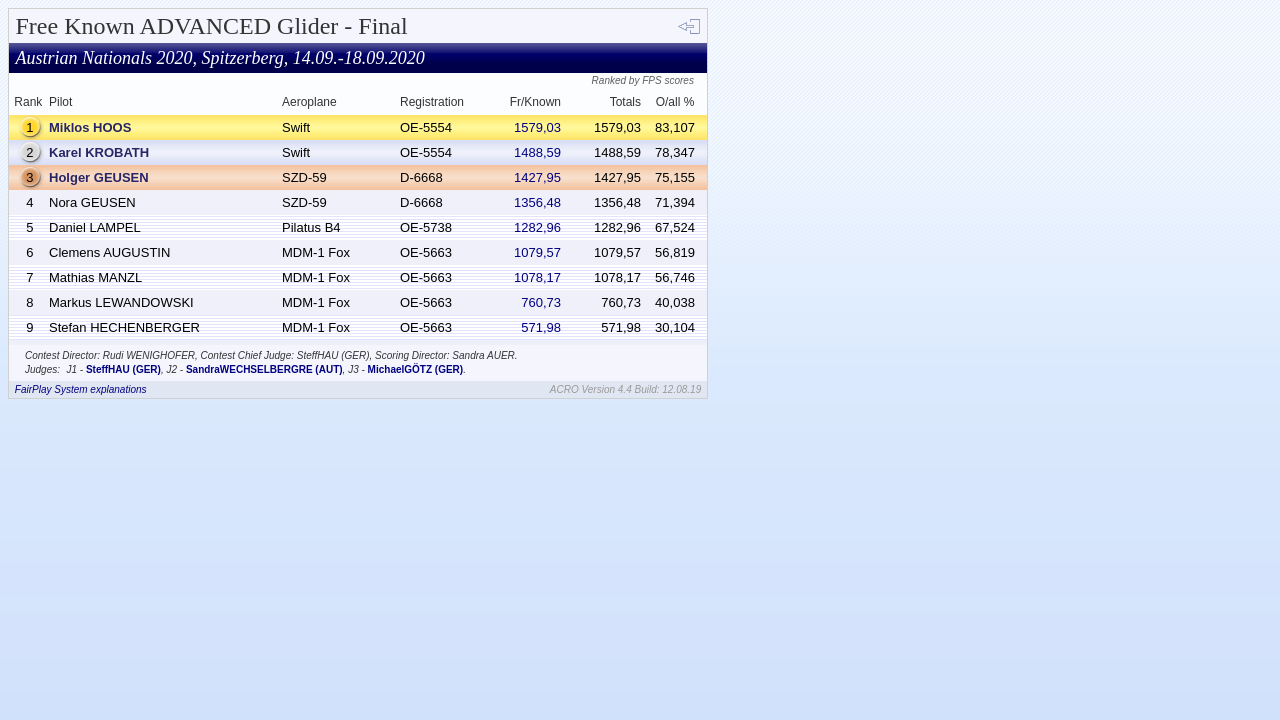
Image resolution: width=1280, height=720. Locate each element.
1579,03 (537, 127)
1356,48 (537, 202)
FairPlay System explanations (81, 389)
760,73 (541, 302)
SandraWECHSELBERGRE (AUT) (264, 369)
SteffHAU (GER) (123, 369)
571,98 (541, 327)
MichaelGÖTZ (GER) (416, 369)
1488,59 (537, 152)
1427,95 (537, 177)
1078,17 (537, 277)
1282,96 (537, 227)
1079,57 (537, 252)
